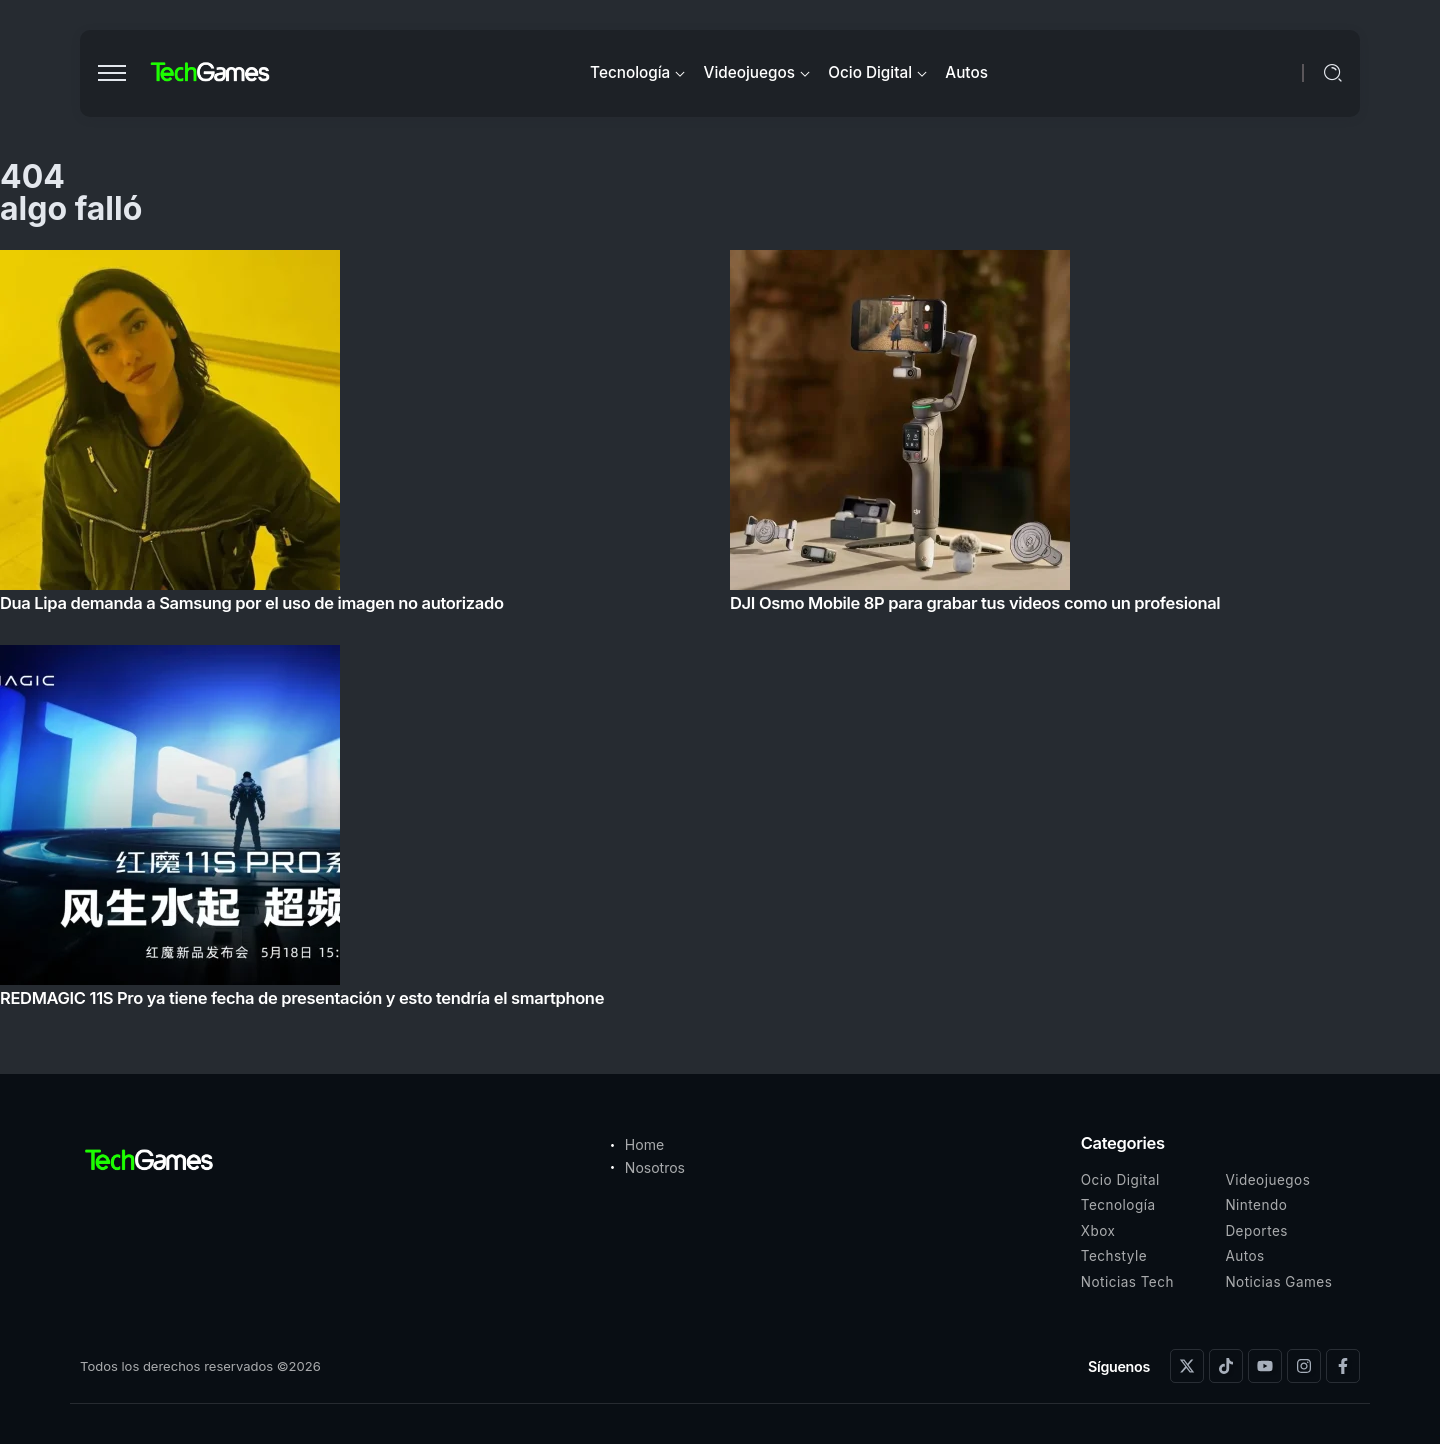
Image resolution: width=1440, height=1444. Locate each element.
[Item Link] (720, 634)
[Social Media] (1187, 1366)
